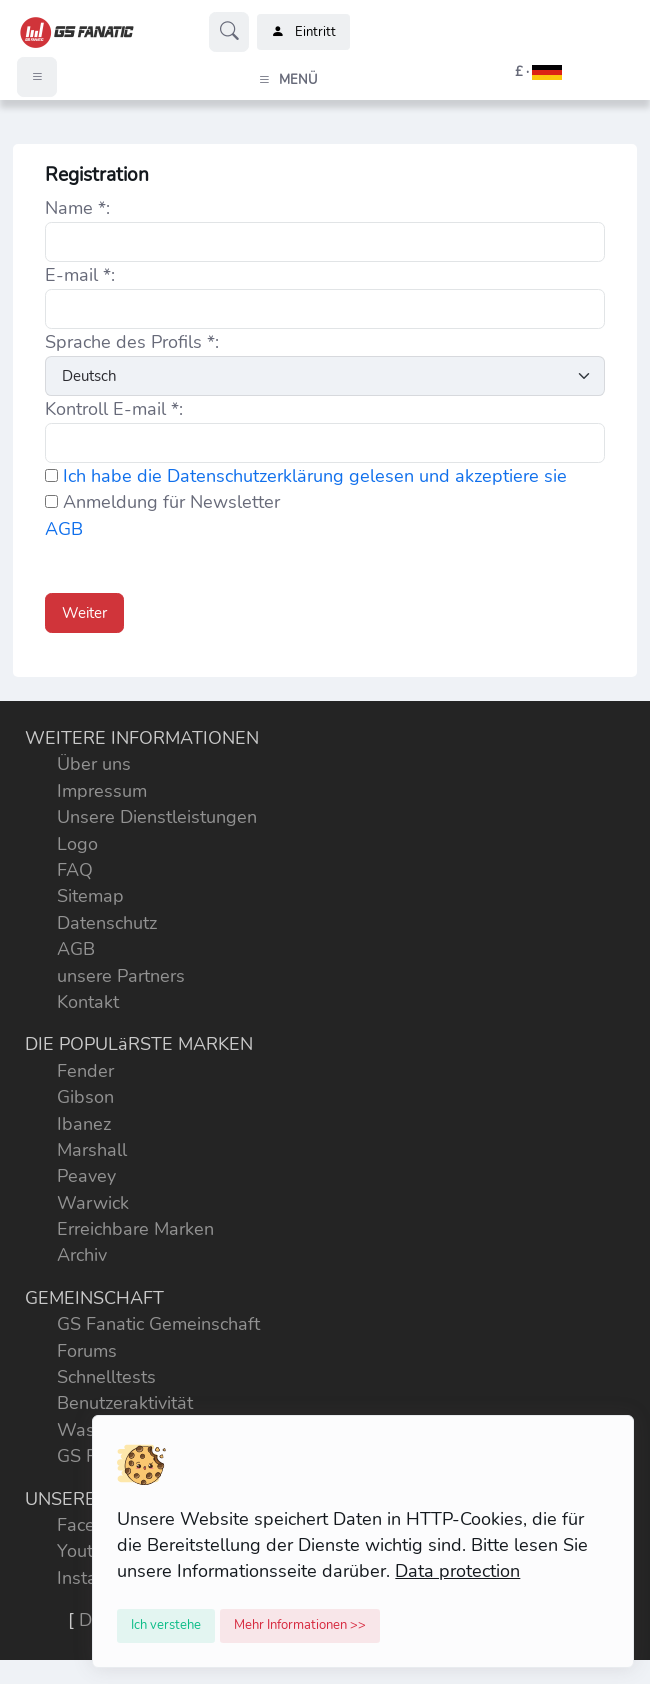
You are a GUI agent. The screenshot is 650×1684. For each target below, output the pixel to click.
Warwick (93, 1203)
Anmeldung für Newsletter (162, 502)
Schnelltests (106, 1377)
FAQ (75, 870)
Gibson (85, 1097)
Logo (77, 844)
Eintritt (303, 32)
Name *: (77, 208)
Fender (85, 1071)
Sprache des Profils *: (132, 342)
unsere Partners (121, 976)
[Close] (166, 1626)
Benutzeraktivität (125, 1403)
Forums (87, 1351)
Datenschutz (107, 923)
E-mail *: (80, 275)
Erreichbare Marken (135, 1229)
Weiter (84, 613)
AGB (64, 529)
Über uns (94, 764)
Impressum (102, 791)
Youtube (90, 1551)
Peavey (86, 1176)
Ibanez (84, 1124)
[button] (515, 72)
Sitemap (90, 896)
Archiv (82, 1255)
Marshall (92, 1150)
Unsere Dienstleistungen (157, 817)
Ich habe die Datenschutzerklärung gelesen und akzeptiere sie (315, 476)
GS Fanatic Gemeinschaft (158, 1324)
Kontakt (88, 1002)
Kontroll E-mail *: (114, 409)
